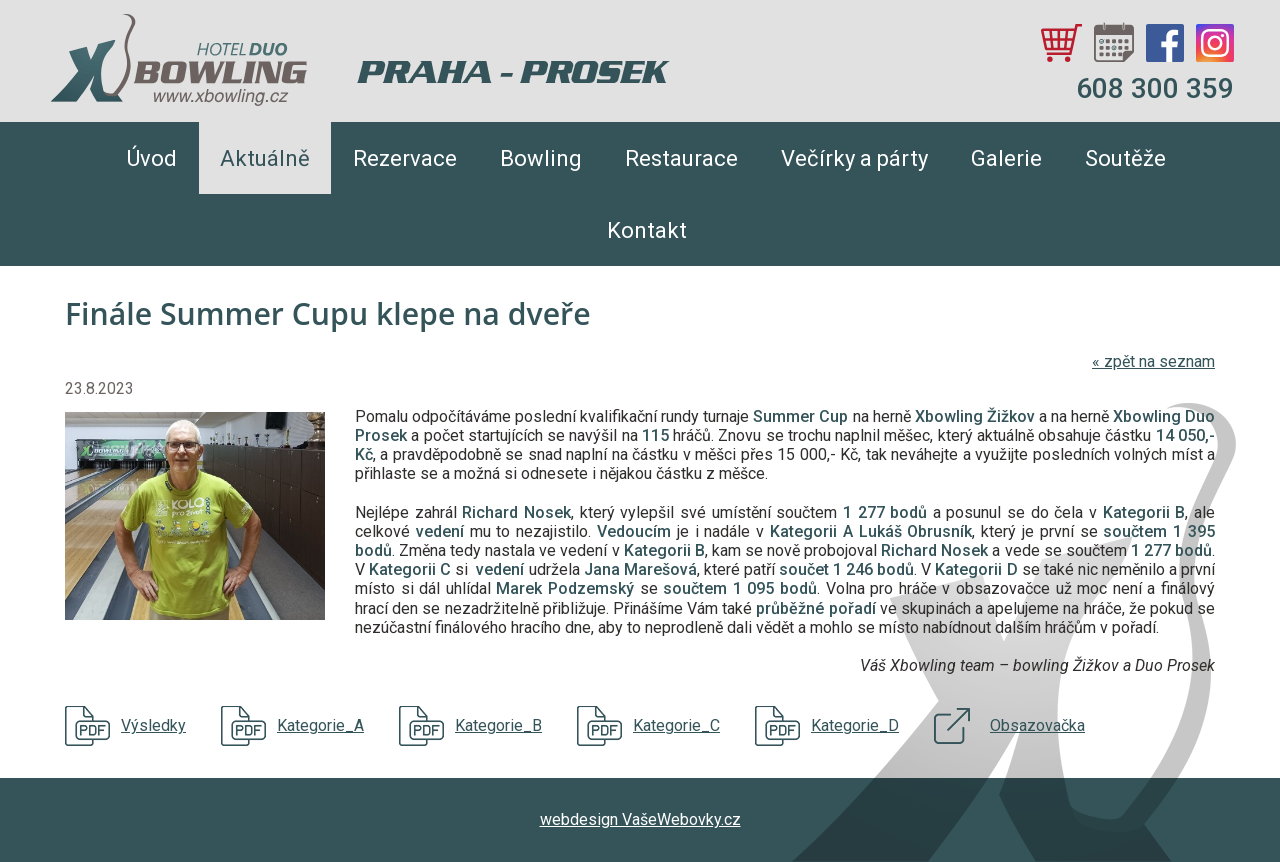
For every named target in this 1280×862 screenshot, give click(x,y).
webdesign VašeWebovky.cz (640, 819)
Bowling (541, 158)
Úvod (152, 158)
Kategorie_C (676, 725)
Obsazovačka (1037, 725)
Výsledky (153, 725)
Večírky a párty (854, 158)
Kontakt (647, 230)
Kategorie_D (855, 725)
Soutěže (1125, 158)
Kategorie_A (320, 725)
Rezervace (405, 158)
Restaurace (681, 158)
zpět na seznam (1153, 361)
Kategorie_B (498, 725)
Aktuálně (265, 158)
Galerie (1006, 158)
